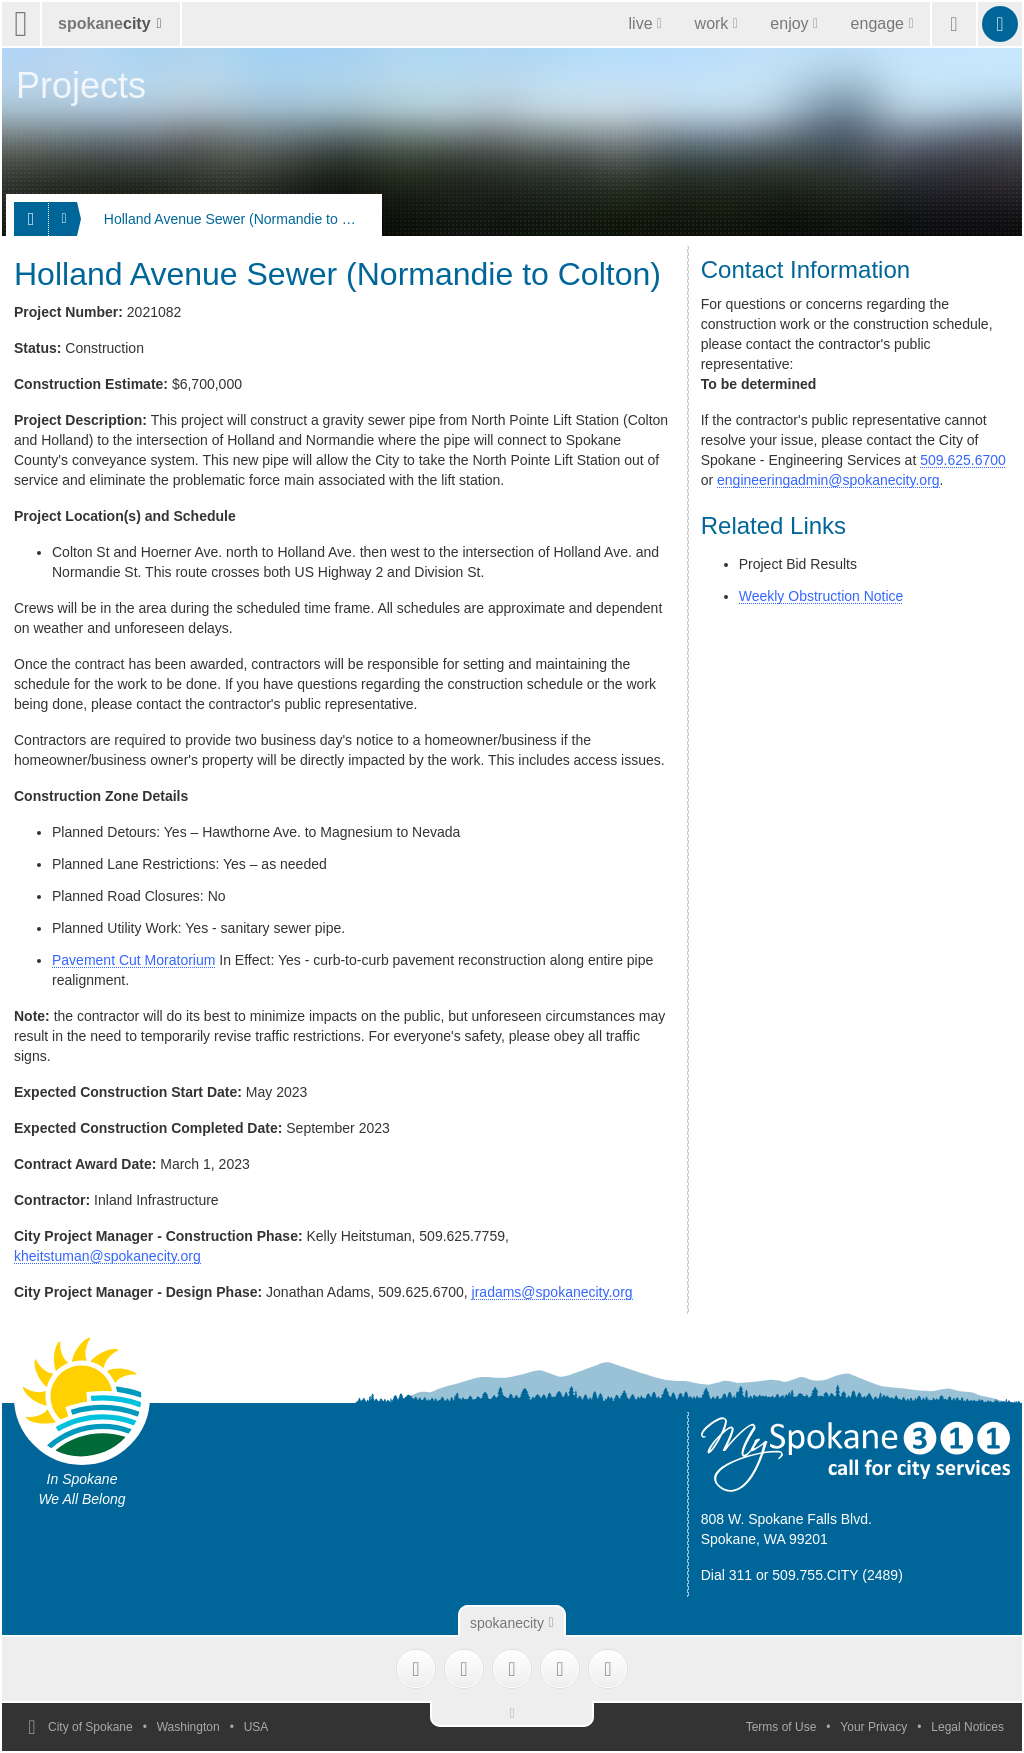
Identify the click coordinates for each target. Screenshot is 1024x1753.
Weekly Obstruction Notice (821, 596)
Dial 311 (726, 1575)
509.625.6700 (963, 460)
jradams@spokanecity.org (552, 1292)
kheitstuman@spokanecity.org (107, 1256)
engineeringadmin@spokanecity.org (828, 480)
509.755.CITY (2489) (837, 1575)
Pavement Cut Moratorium (133, 960)
